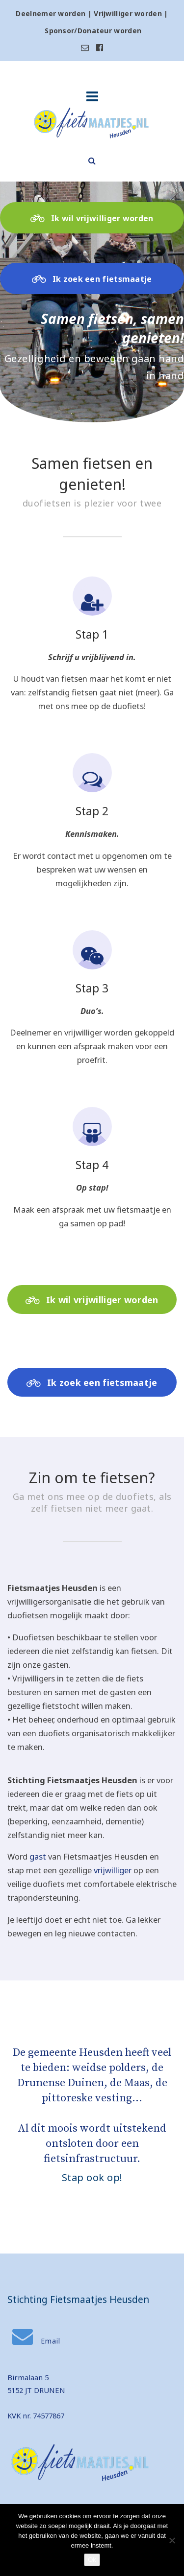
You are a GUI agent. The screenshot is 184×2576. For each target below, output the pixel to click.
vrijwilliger (112, 1870)
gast (37, 1856)
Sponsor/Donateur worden (93, 30)
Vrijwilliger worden (128, 13)
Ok (92, 2559)
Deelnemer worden (50, 13)
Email (36, 2341)
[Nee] (172, 2540)
